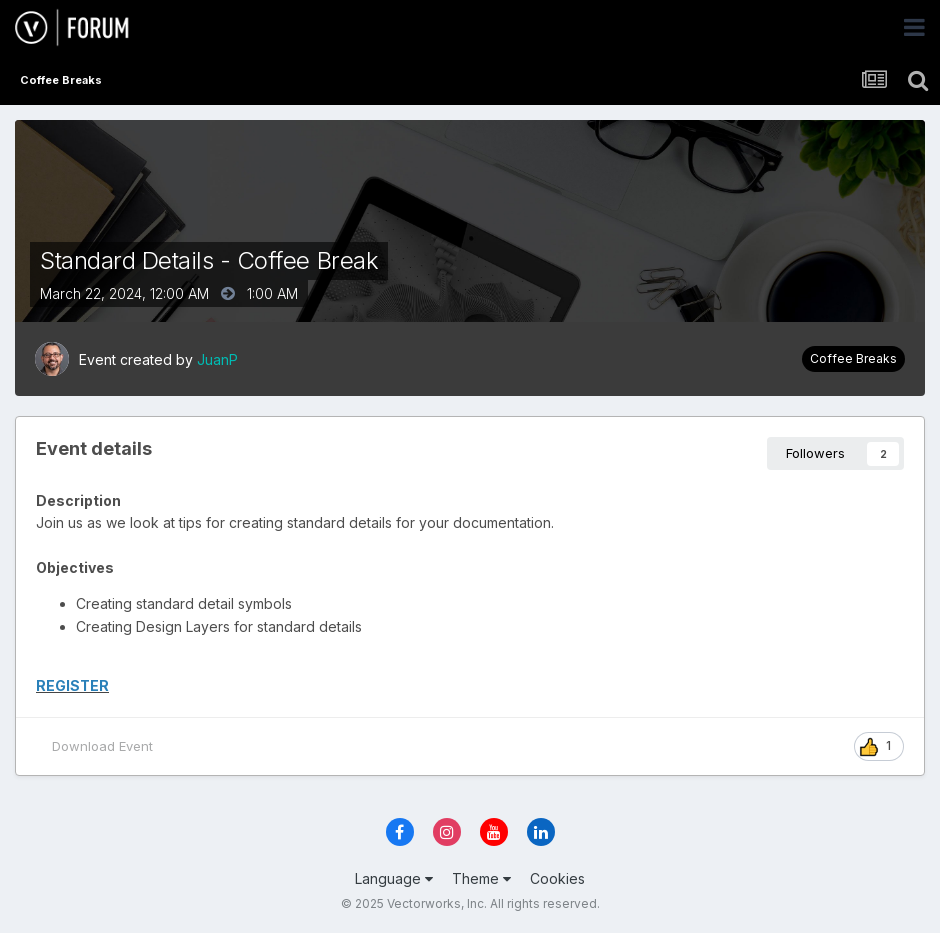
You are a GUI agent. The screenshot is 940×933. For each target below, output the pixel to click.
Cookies (557, 878)
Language (394, 878)
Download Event (102, 746)
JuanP (217, 359)
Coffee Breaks (853, 358)
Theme (481, 878)
